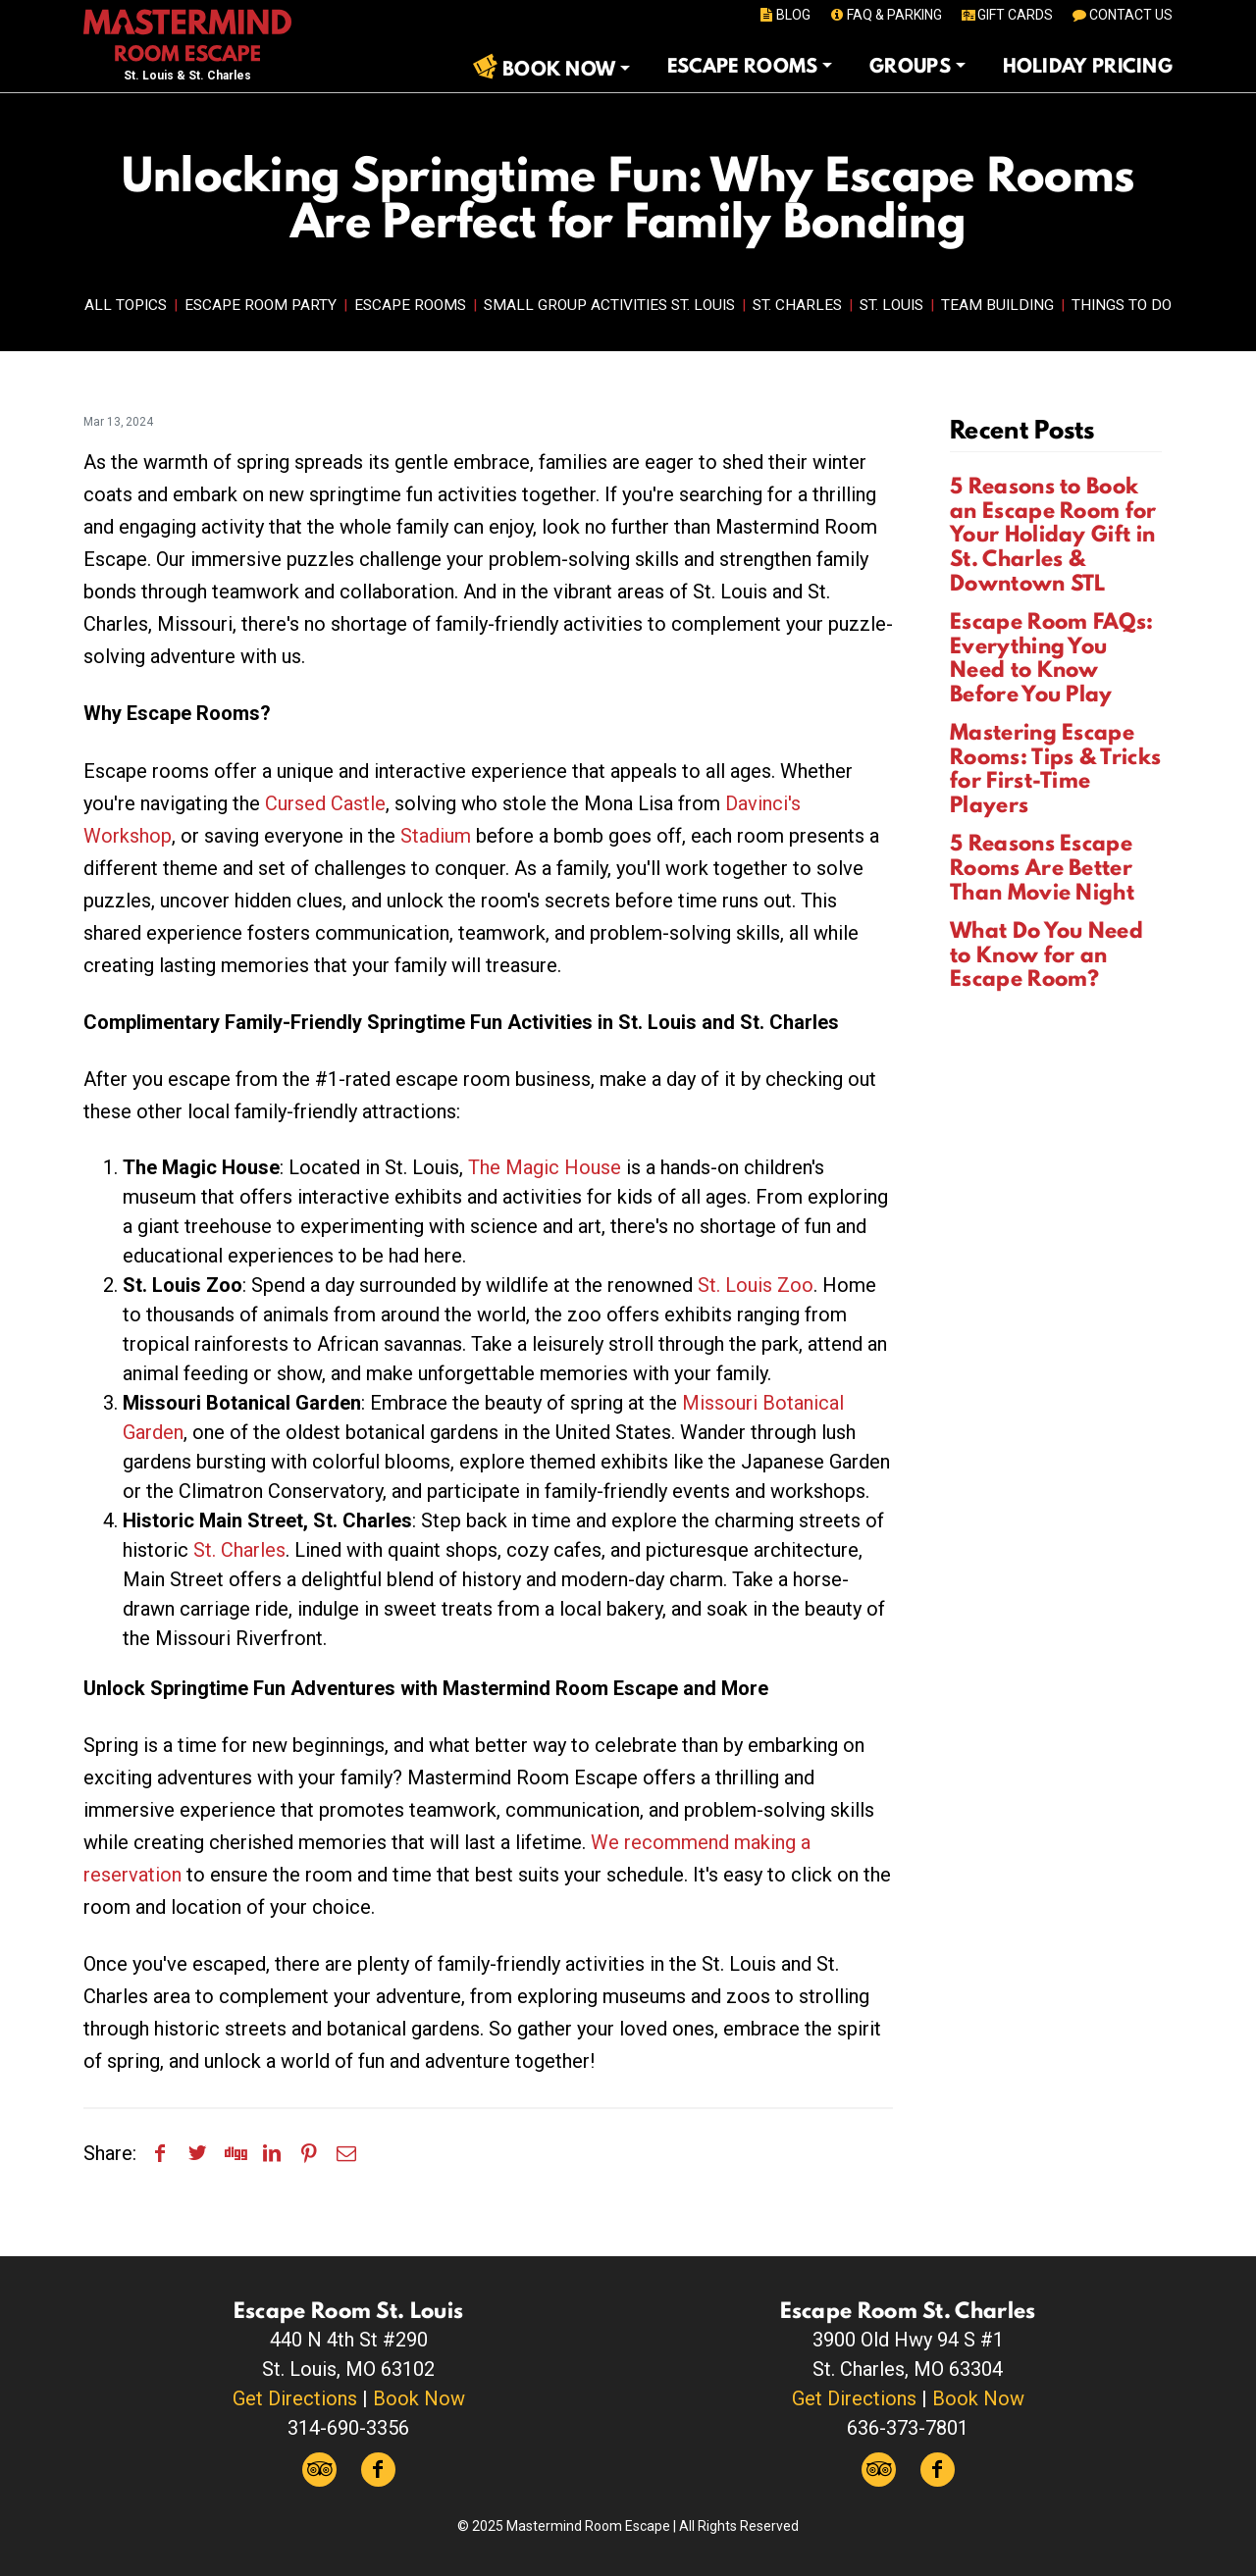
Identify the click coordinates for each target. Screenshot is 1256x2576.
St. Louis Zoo (755, 1285)
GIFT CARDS (1006, 15)
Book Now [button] (558, 68)
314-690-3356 (348, 2428)
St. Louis (891, 305)
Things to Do (1122, 305)
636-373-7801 (907, 2428)
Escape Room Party (260, 305)
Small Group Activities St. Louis (609, 305)
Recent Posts (1022, 429)
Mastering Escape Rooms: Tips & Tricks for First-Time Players (1055, 768)
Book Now (419, 2398)
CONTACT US (1121, 15)
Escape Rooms (410, 305)
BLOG (784, 15)
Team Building (997, 305)
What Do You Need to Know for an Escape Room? (1046, 954)
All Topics (125, 305)
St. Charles (797, 305)
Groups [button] (910, 65)
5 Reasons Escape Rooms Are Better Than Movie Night (1042, 866)
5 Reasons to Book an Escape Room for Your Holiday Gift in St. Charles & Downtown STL (1053, 533)
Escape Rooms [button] (742, 65)
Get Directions (295, 2398)
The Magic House (544, 1167)
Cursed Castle (325, 803)
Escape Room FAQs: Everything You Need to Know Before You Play (1051, 657)
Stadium (435, 836)
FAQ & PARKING (884, 15)
